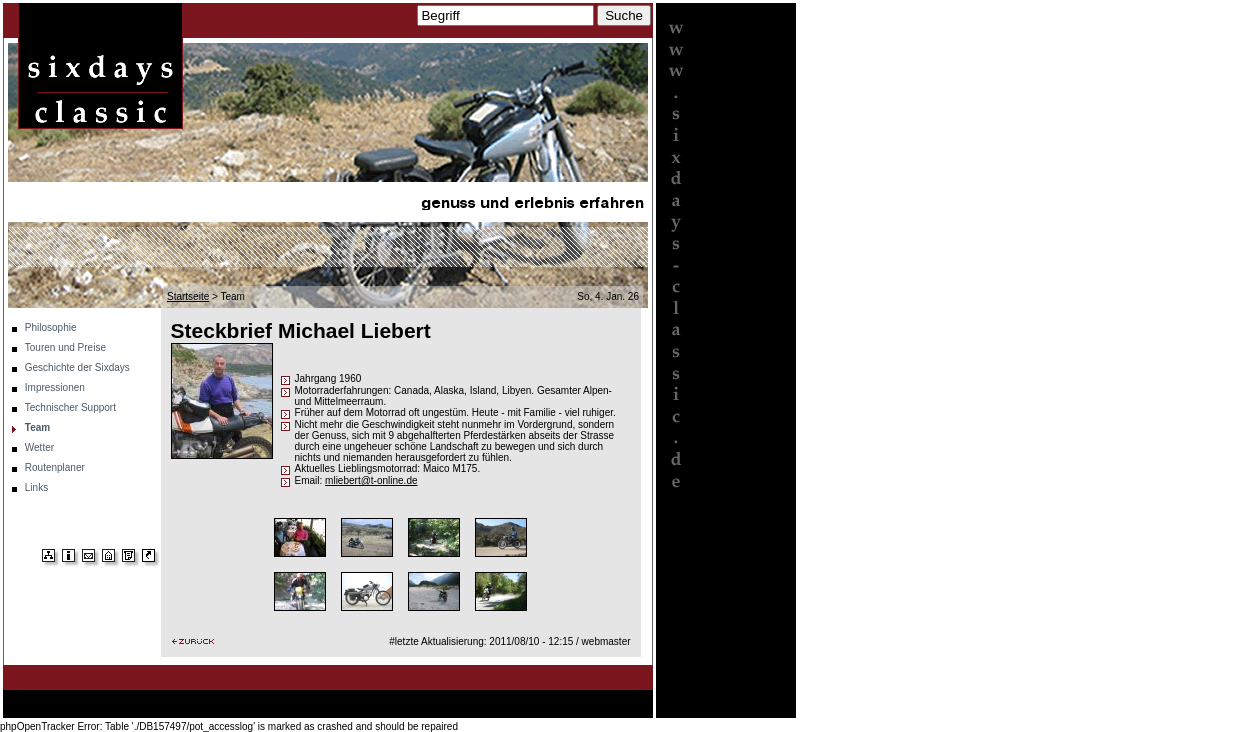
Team (37, 427)
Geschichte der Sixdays (77, 367)
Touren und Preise (65, 347)
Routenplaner (55, 467)
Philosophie (51, 327)
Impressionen (55, 387)
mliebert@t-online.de (371, 480)
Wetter (39, 447)
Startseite (188, 296)
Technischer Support (70, 407)
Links (36, 487)
